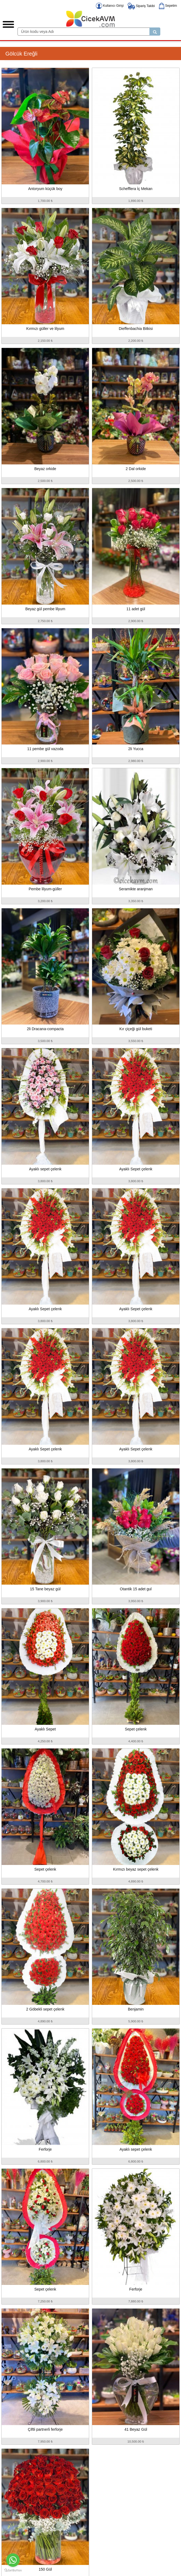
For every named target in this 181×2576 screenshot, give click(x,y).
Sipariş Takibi (141, 6)
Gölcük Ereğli (21, 53)
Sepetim (168, 6)
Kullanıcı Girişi (110, 6)
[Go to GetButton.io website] (13, 2570)
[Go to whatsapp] (13, 2560)
